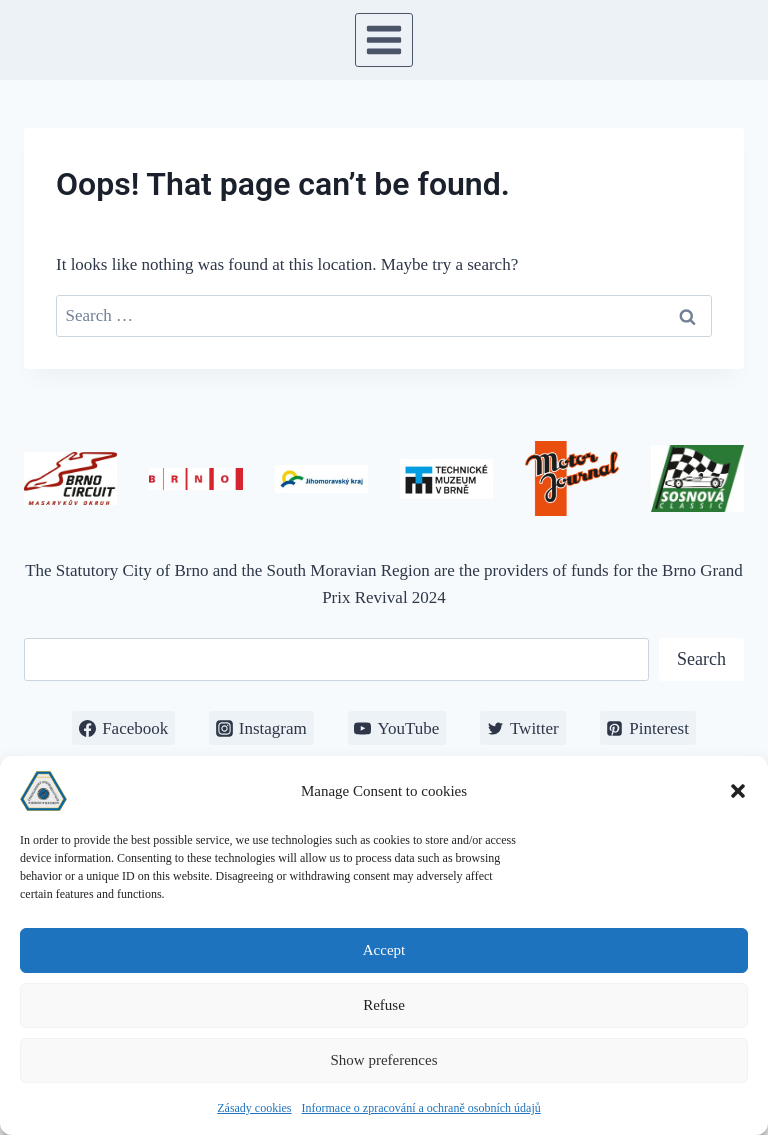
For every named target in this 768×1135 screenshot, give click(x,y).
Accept (384, 950)
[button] (738, 791)
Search (701, 659)
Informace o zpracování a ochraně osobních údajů (421, 1108)
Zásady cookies (254, 1108)
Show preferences (383, 1060)
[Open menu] (384, 39)
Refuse (384, 1005)
